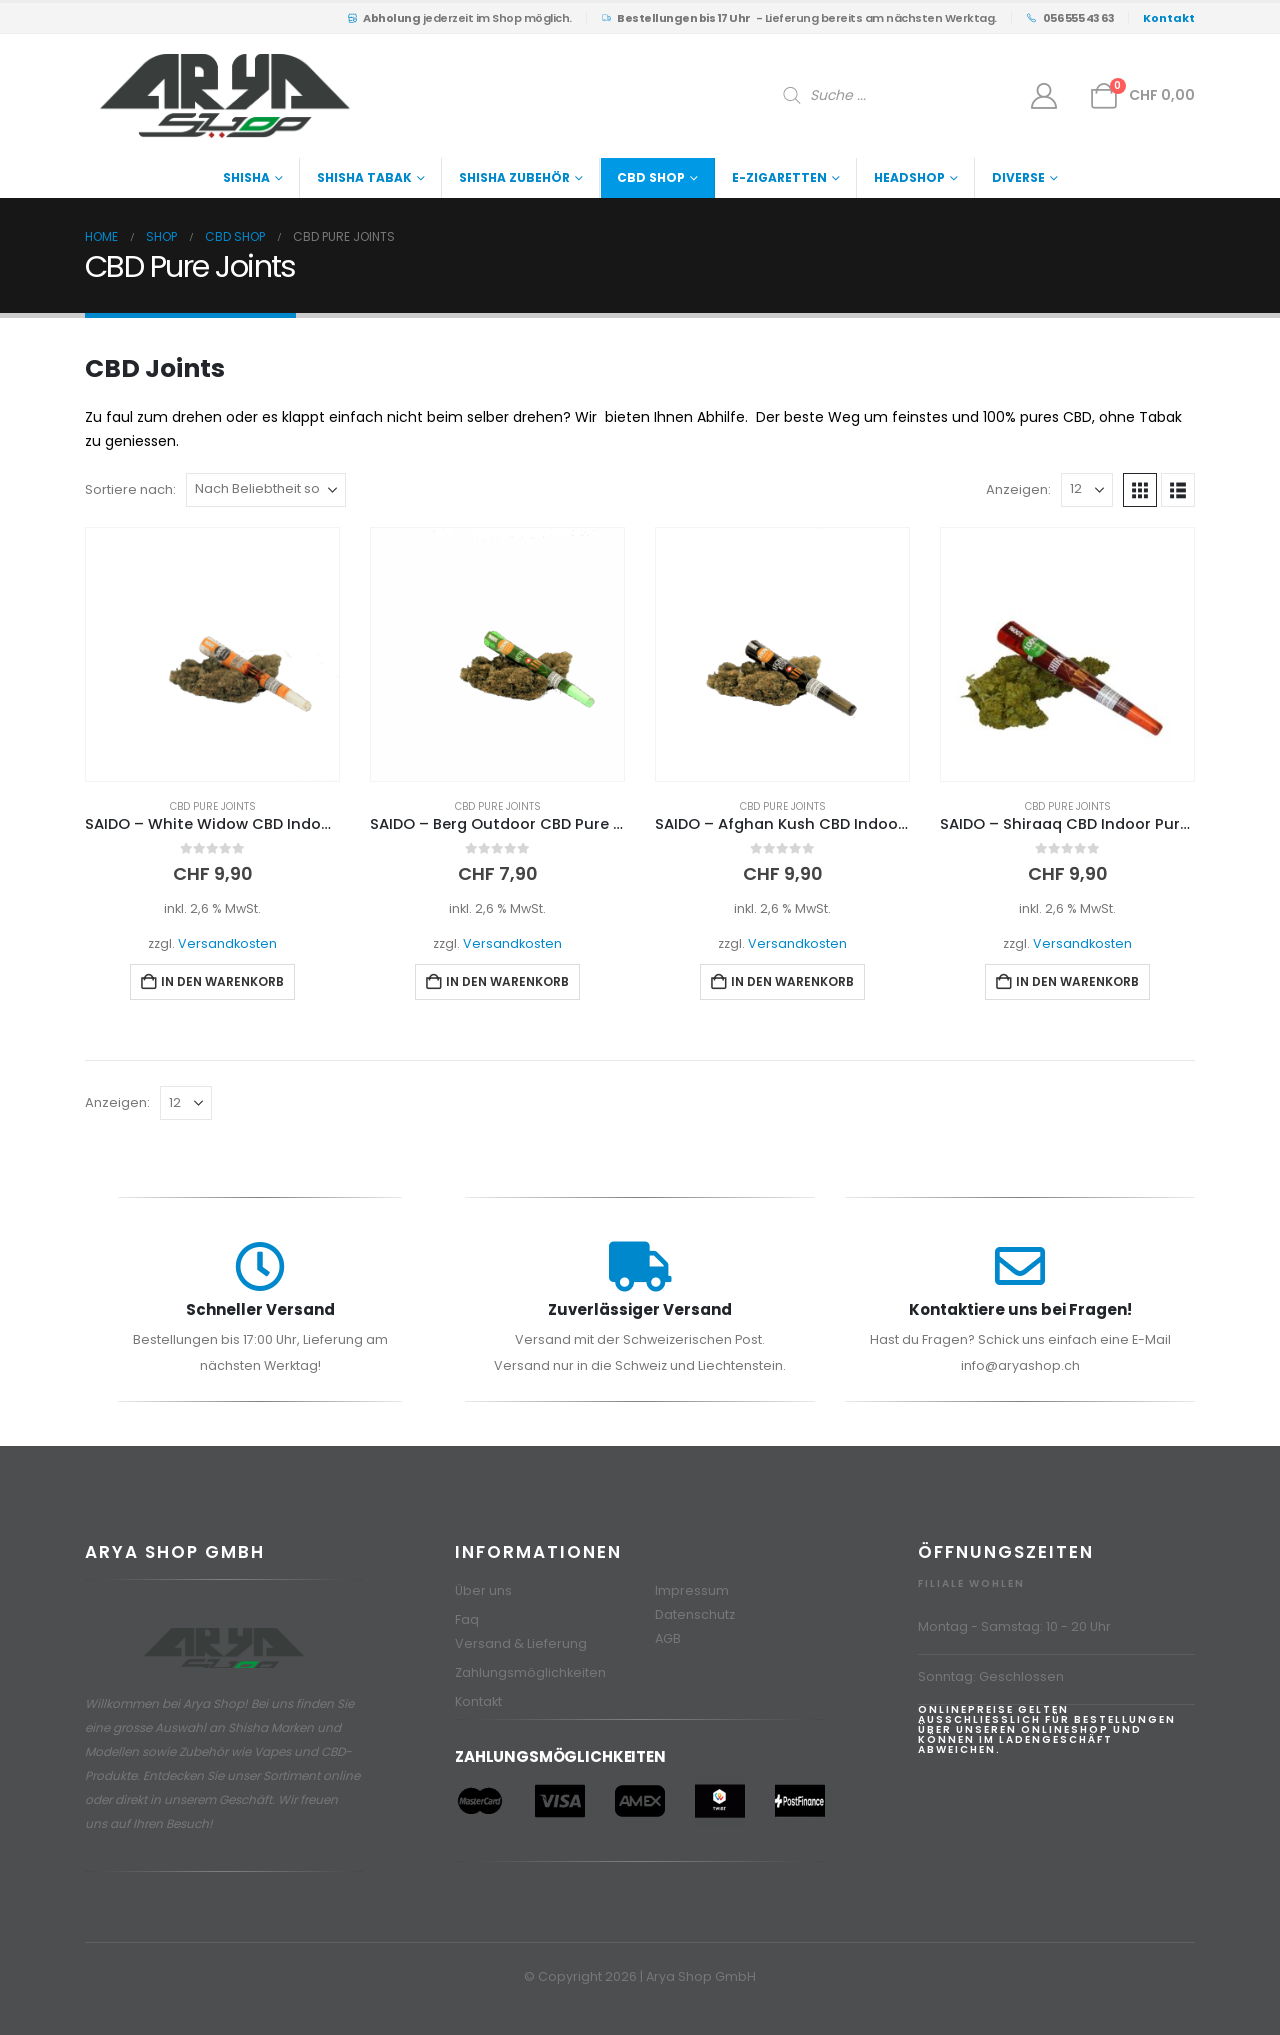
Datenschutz (695, 1614)
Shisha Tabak (364, 177)
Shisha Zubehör (514, 177)
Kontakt (478, 1701)
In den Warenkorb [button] (222, 981)
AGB (668, 1638)
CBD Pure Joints (213, 806)
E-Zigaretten (779, 177)
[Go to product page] (212, 654)
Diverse (1018, 177)
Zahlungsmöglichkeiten (530, 1672)
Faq (467, 1619)
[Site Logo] (225, 96)
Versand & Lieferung (521, 1643)
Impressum (692, 1590)
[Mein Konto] (1044, 96)
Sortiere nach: (130, 489)
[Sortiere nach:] (266, 490)
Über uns (483, 1590)
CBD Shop (651, 177)
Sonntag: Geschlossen (991, 1676)
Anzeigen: (1018, 489)
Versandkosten (227, 943)
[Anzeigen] (1087, 490)
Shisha (246, 177)
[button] (1140, 490)
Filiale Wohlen (971, 1583)
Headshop (909, 177)
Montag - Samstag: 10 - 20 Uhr (1014, 1626)
